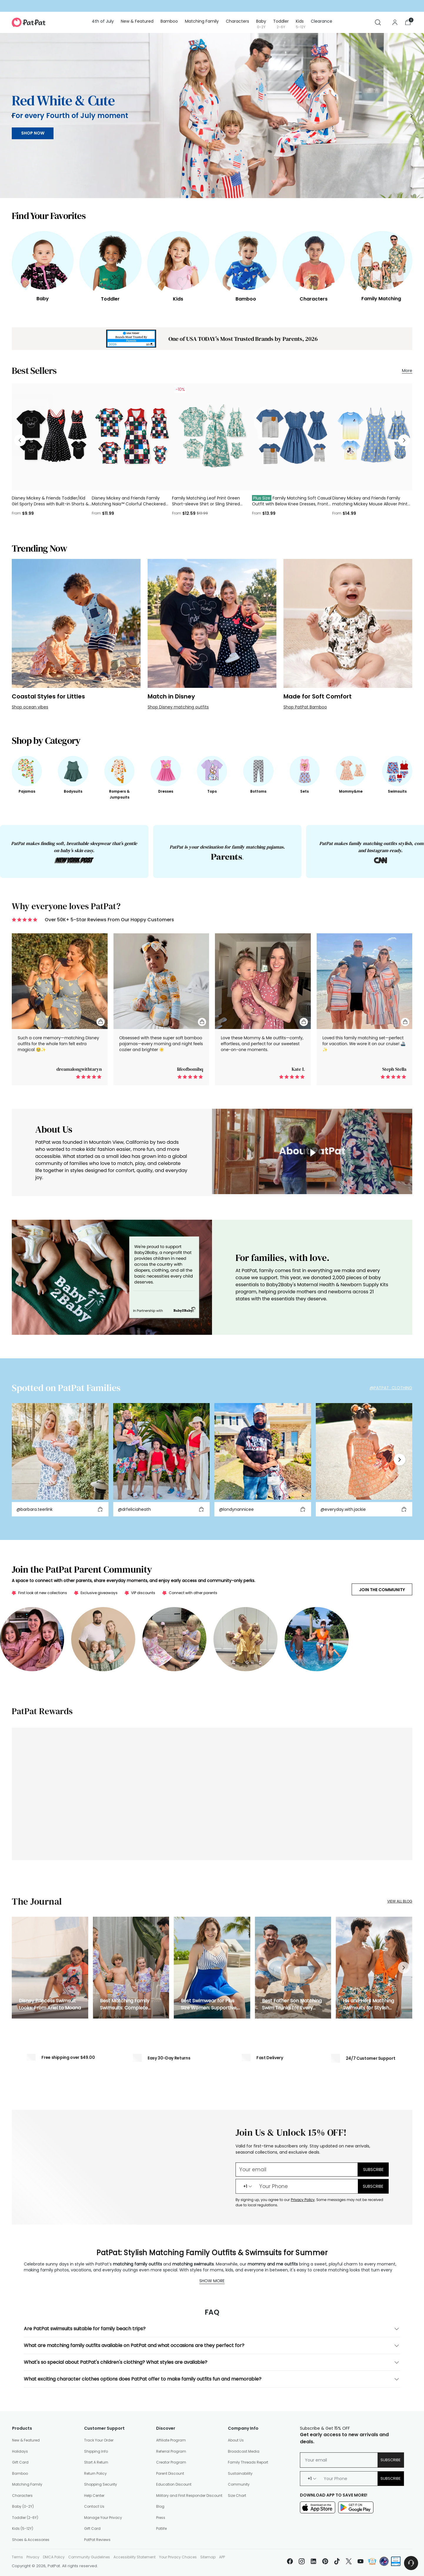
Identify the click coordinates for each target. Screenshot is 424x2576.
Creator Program (171, 2462)
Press (160, 2517)
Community (239, 2484)
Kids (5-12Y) (22, 2528)
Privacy (32, 2557)
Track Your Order (98, 2440)
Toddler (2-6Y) (25, 2517)
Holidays (20, 2451)
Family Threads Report (248, 2462)
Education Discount (173, 2484)
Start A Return (96, 2462)
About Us (236, 2440)
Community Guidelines (89, 2557)
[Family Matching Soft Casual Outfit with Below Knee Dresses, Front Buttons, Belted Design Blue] (292, 437)
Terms (17, 2557)
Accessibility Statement (134, 2557)
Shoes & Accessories (30, 2539)
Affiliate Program (171, 2440)
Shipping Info (96, 2451)
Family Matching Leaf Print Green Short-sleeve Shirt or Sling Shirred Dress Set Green (206, 504)
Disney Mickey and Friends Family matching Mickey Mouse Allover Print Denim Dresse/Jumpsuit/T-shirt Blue (370, 504)
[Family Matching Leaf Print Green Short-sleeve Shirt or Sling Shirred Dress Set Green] (212, 437)
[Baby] (43, 261)
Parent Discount (170, 2473)
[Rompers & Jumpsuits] (119, 771)
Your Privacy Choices (178, 2557)
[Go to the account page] (395, 22)
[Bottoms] (258, 771)
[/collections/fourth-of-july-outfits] (212, 115)
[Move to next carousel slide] (411, 116)
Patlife (161, 2528)
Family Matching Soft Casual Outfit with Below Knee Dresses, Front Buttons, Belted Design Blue (291, 504)
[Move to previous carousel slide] (13, 116)
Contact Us (94, 2506)
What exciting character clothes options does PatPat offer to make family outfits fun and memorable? (212, 2379)
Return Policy (95, 2473)
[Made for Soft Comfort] (347, 623)
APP (222, 2557)
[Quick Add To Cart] (100, 1022)
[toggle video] (312, 1152)
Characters (22, 2495)
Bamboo (20, 2473)
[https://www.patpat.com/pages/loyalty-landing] (212, 1794)
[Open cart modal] (408, 22)
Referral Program (171, 2451)
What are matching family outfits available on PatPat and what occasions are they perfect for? (212, 2345)
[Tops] (212, 771)
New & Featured (26, 2440)
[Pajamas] (27, 771)
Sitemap (208, 2557)
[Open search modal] (378, 22)
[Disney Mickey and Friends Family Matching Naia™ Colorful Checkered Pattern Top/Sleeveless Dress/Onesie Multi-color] (132, 437)
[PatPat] (29, 22)
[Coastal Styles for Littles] (76, 623)
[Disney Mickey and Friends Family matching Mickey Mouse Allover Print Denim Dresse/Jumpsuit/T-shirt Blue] (372, 437)
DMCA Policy (54, 2557)
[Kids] (178, 261)
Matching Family (27, 2484)
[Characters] (313, 261)
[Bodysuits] (73, 771)
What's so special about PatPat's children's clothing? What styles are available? (212, 2362)
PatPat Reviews (97, 2539)
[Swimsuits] (397, 771)
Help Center (94, 2495)
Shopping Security (100, 2484)
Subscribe (390, 2460)
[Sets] (305, 771)
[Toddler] (110, 261)
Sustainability (240, 2473)
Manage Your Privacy (103, 2517)
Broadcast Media (243, 2451)
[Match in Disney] (212, 623)
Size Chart (237, 2495)
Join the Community (382, 1590)
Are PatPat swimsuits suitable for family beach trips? (212, 2328)
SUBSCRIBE (373, 2186)
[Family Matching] (381, 261)
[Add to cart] (100, 1509)
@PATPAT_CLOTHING (391, 1388)
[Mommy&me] (351, 771)
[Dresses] (166, 771)
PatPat (54, 2566)
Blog (160, 2506)
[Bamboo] (246, 261)
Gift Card (20, 2462)
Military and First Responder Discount (189, 2495)
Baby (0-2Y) (23, 2506)
